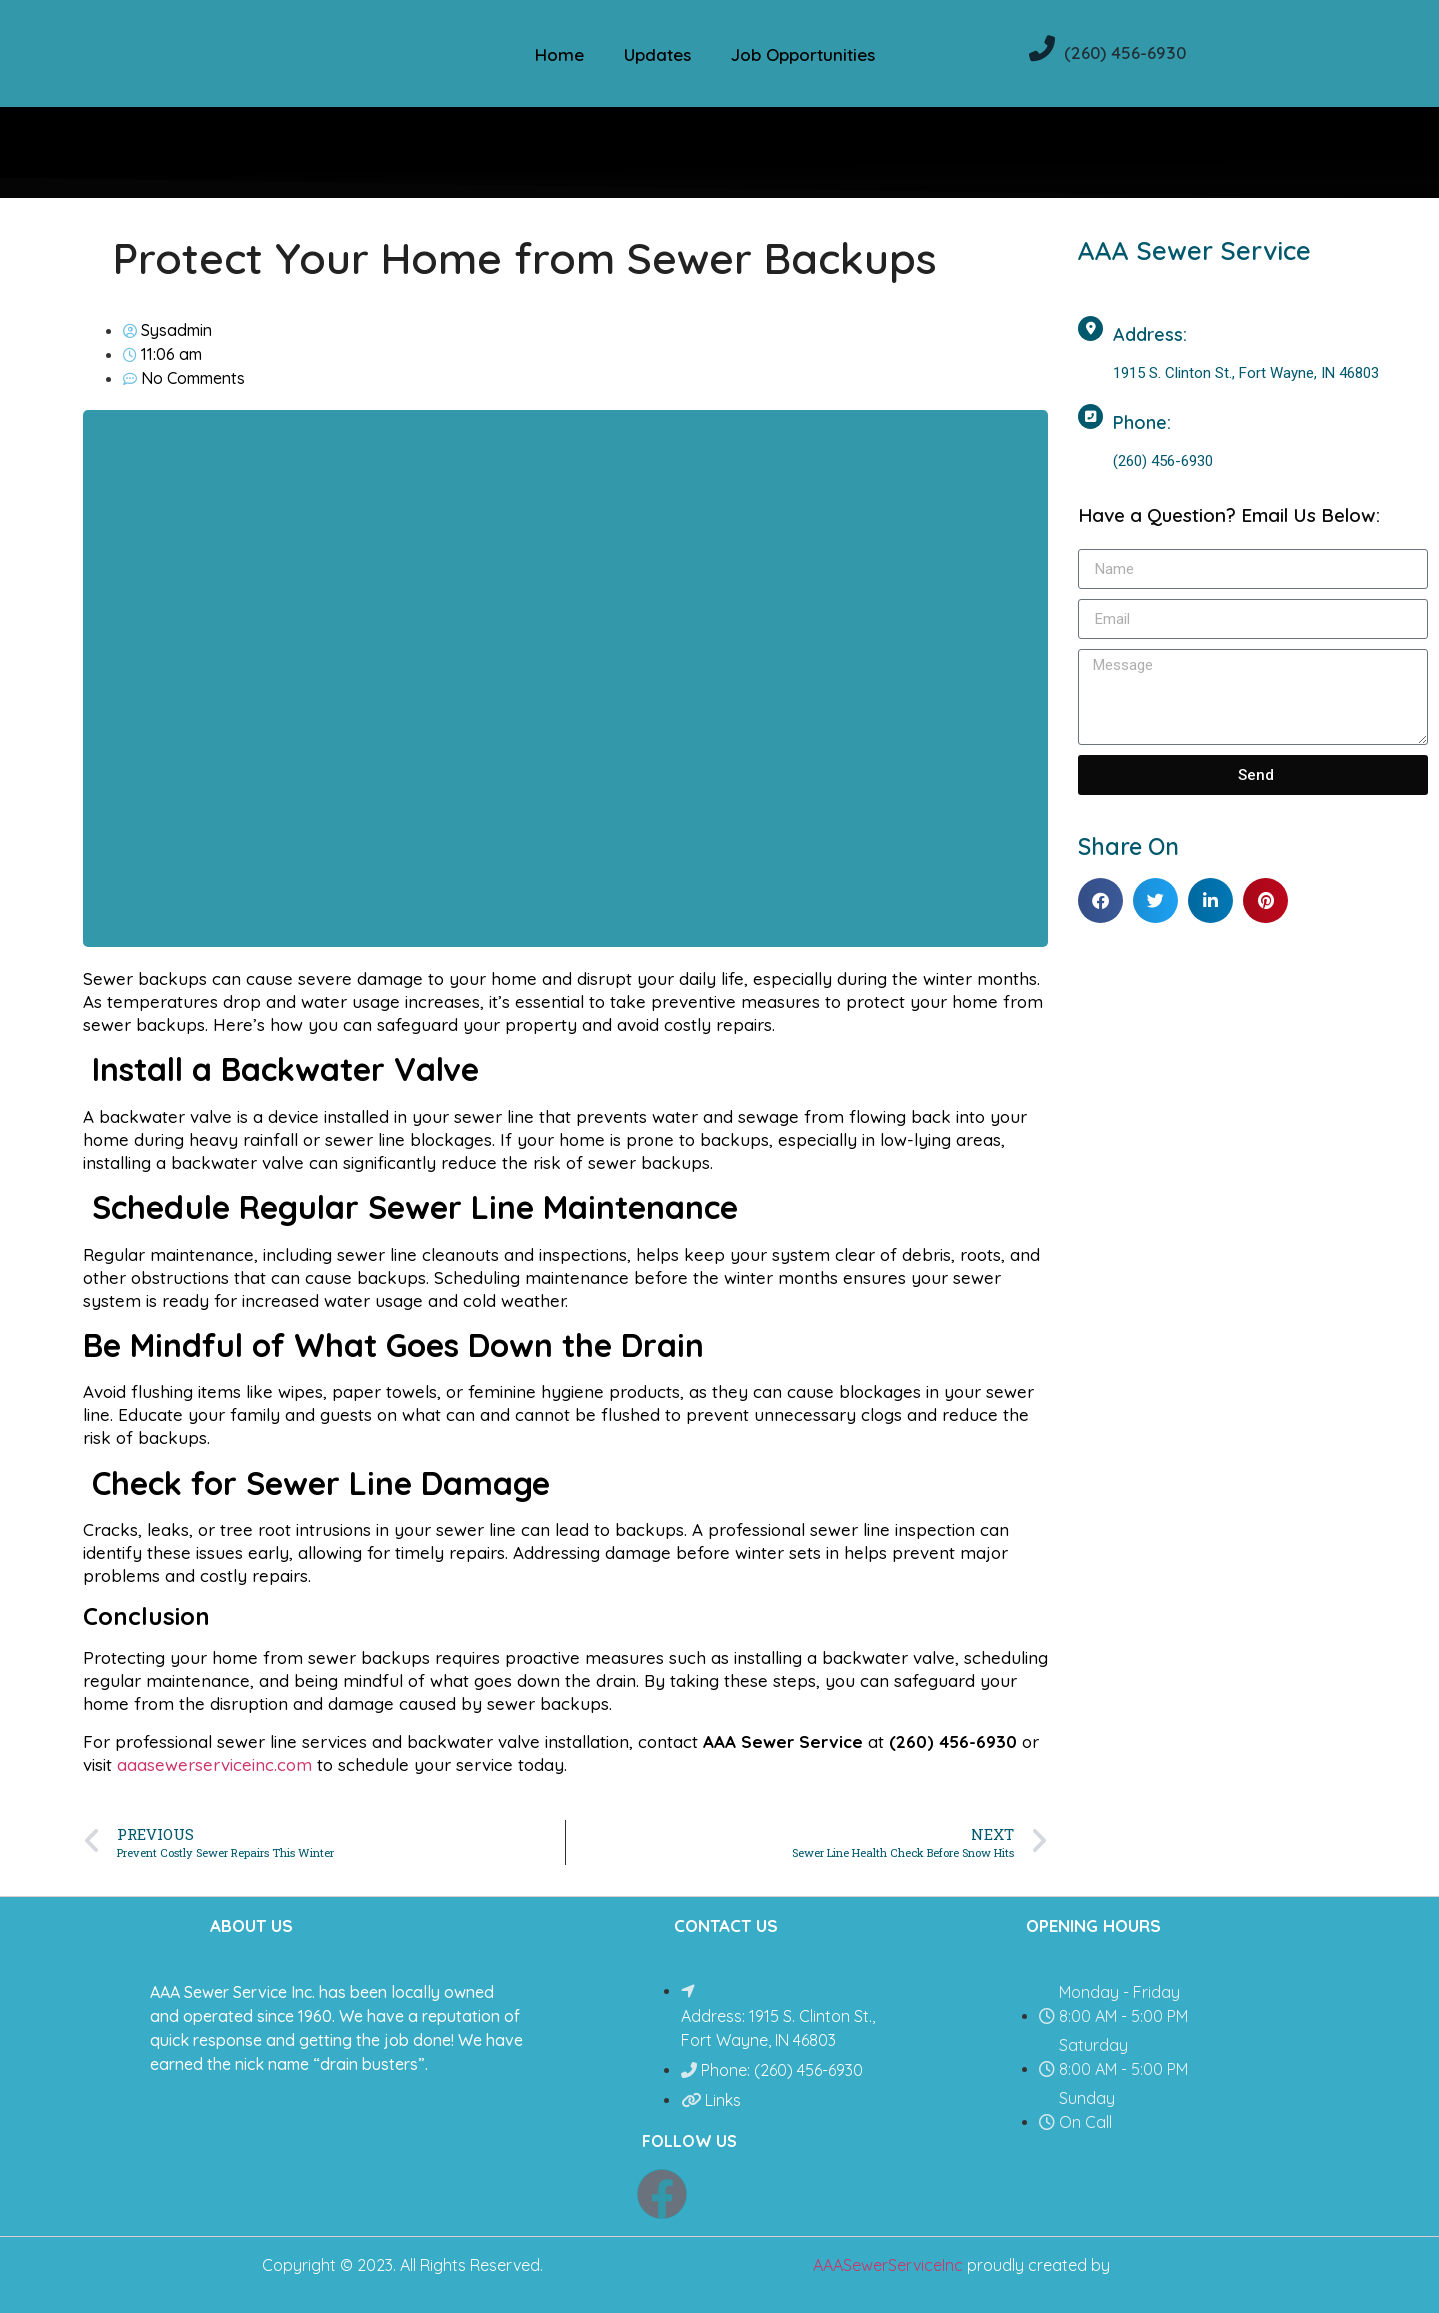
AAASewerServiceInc (888, 2265)
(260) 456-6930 (1125, 52)
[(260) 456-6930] (1042, 48)
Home (559, 54)
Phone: (1142, 422)
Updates (657, 54)
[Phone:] (1090, 416)
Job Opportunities (803, 54)
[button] (1100, 900)
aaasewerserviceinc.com (214, 1764)
